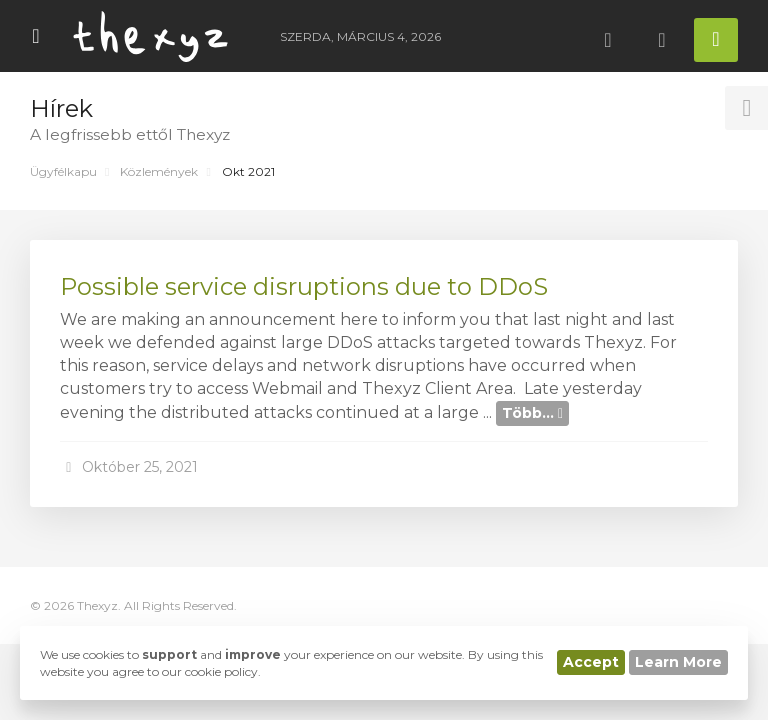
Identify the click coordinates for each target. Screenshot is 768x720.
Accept (591, 662)
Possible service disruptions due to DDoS (304, 286)
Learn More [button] (678, 662)
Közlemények (159, 171)
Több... (532, 413)
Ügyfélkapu (63, 171)
